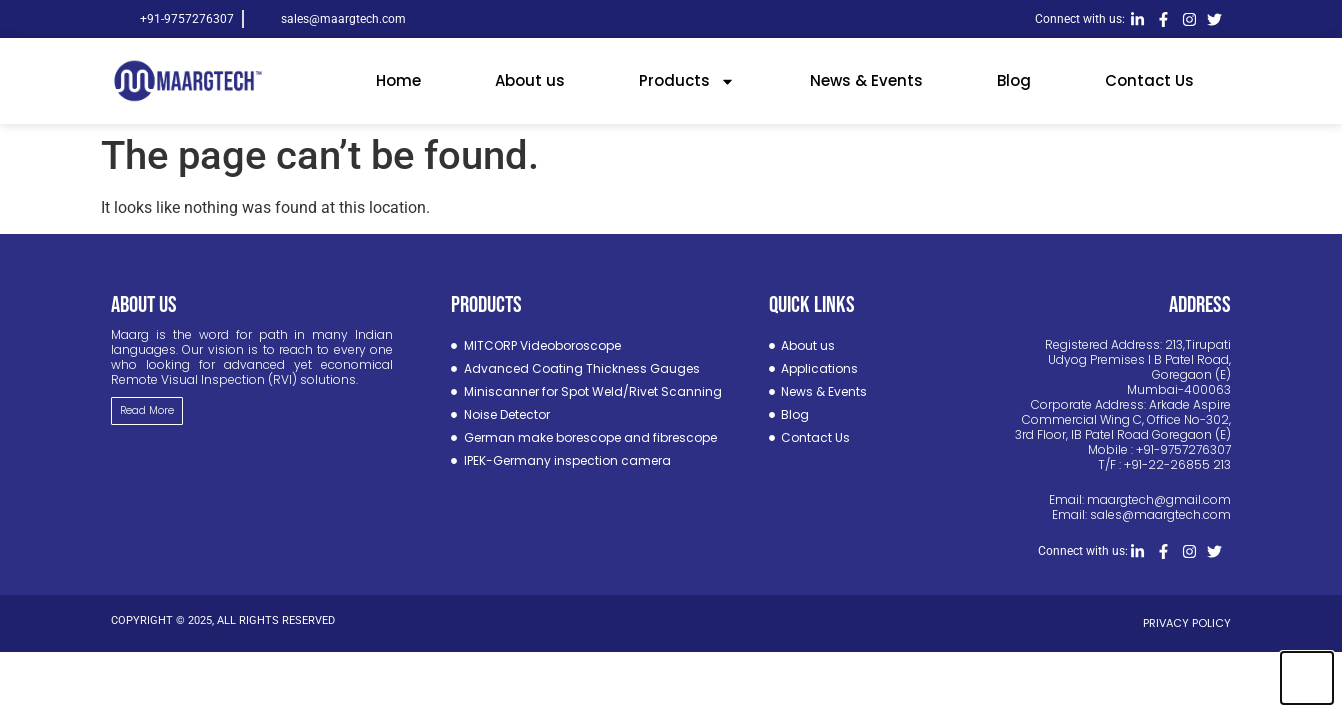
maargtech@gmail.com (1159, 499)
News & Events (866, 80)
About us (530, 80)
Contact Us (1149, 80)
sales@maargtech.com (1160, 514)
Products (687, 81)
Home (398, 80)
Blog (1014, 80)
